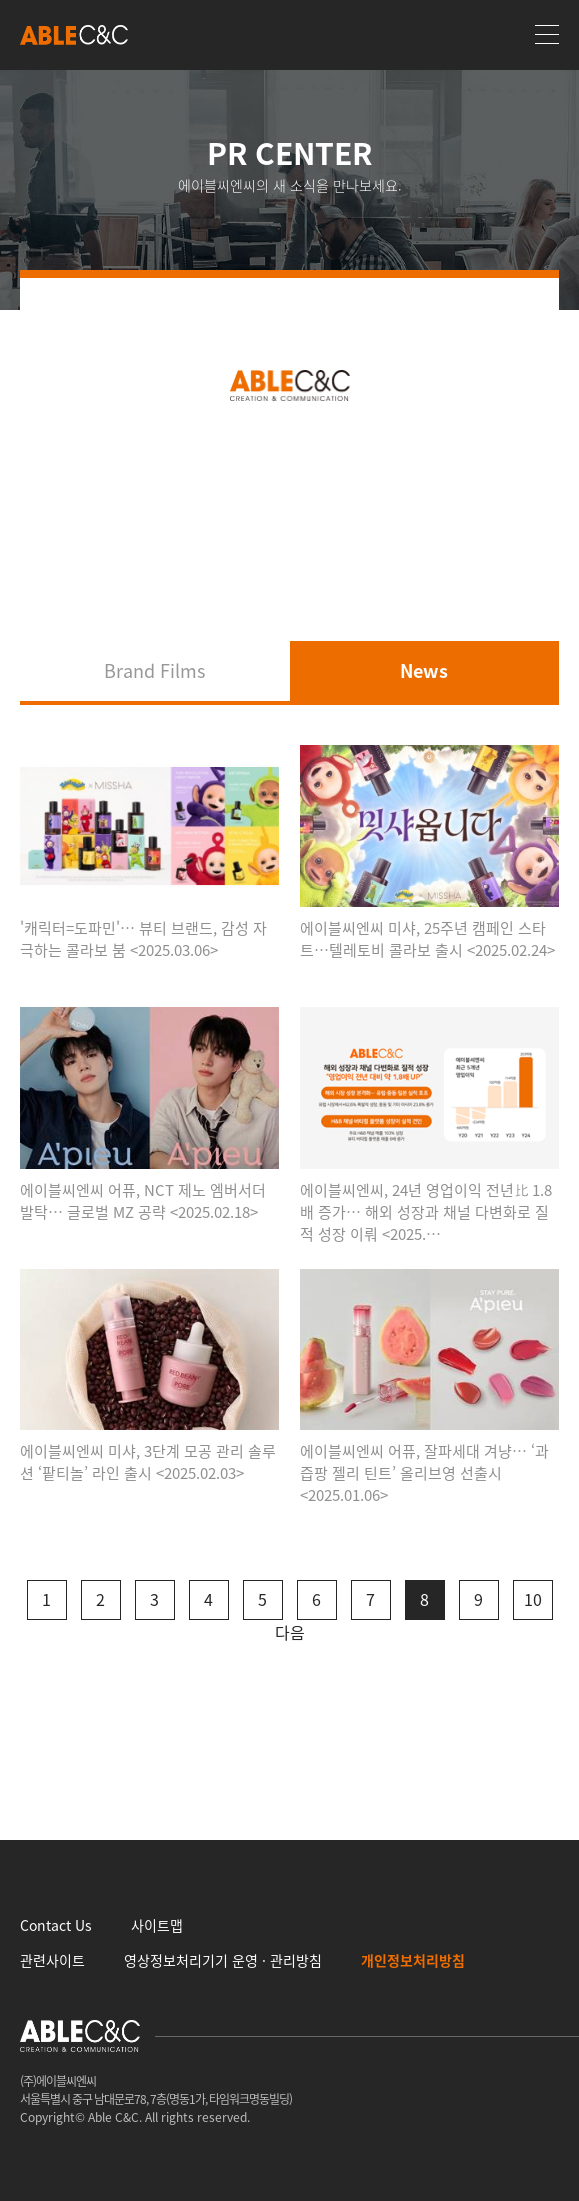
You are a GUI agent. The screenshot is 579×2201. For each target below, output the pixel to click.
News (424, 670)
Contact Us (56, 1925)
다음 (290, 1632)
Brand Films (154, 670)
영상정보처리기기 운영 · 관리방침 (223, 1960)
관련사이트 (52, 1960)
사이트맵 (157, 1925)
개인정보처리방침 (413, 1960)
